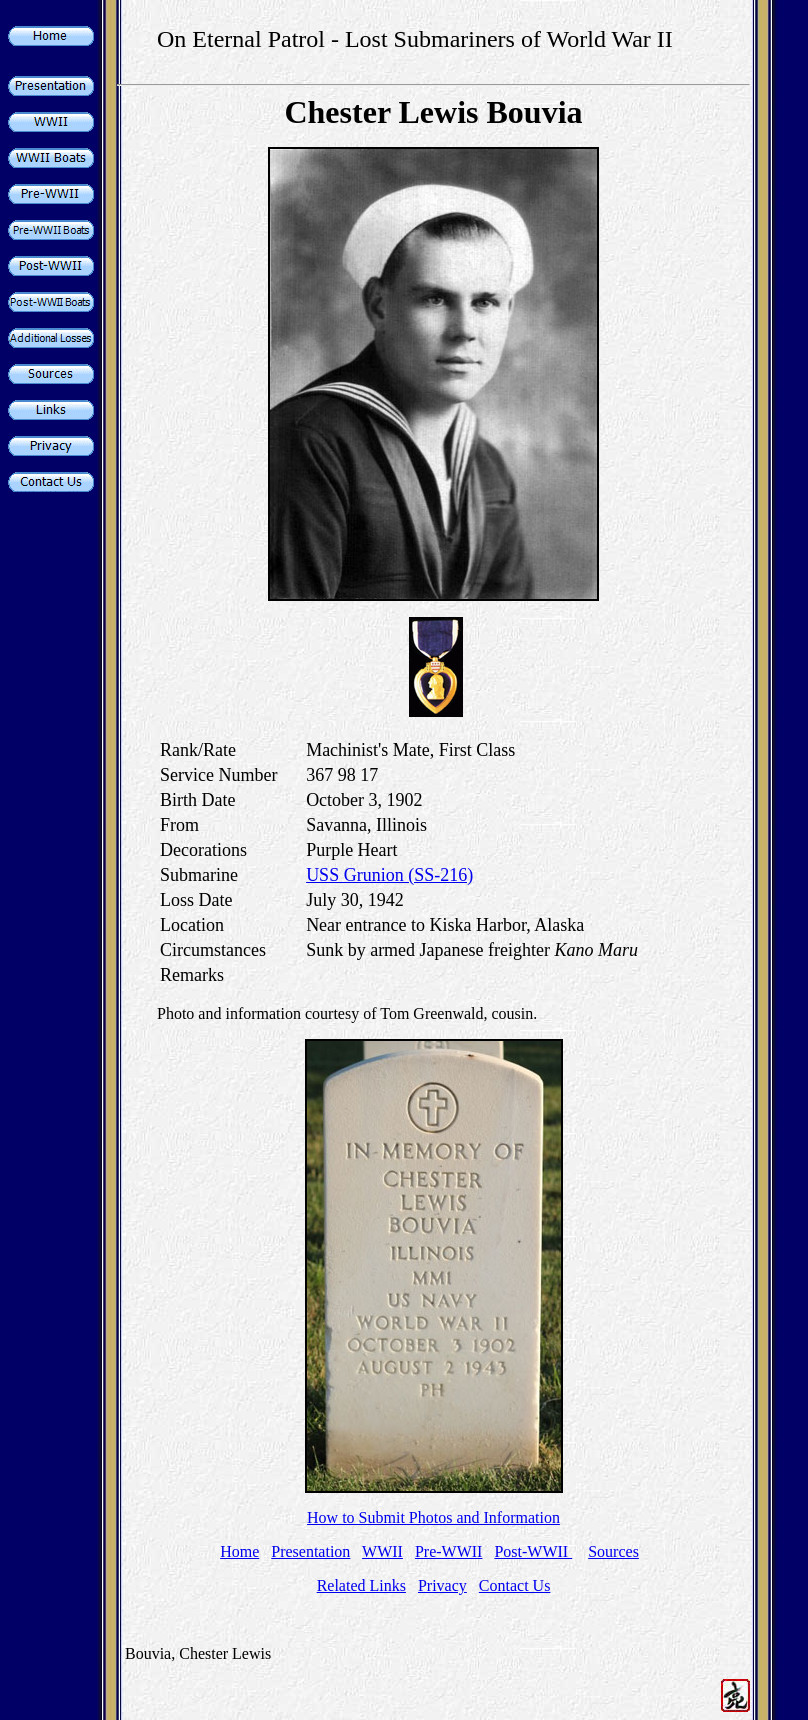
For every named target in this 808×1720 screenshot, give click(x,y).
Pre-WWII (449, 1551)
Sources (613, 1551)
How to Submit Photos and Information (433, 1517)
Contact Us (515, 1585)
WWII (382, 1551)
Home (239, 1551)
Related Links (361, 1585)
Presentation (310, 1551)
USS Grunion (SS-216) (389, 875)
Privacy (442, 1585)
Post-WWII (533, 1551)
